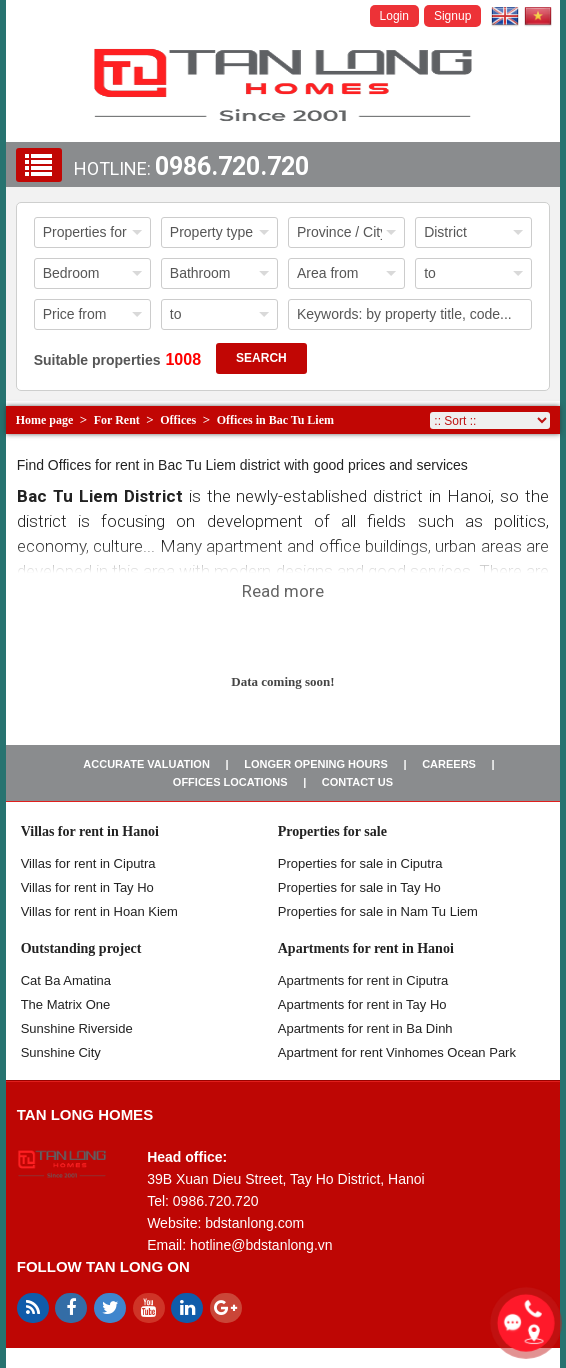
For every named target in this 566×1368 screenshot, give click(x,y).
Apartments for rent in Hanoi (366, 948)
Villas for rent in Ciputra (88, 863)
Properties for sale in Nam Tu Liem (378, 911)
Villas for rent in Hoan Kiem (99, 911)
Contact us (357, 782)
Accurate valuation (146, 764)
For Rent (117, 420)
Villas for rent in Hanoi (90, 831)
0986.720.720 (232, 166)
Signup (452, 16)
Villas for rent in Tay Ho (87, 887)
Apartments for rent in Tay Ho (362, 1004)
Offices (178, 420)
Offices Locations (230, 782)
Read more (283, 591)
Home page (45, 420)
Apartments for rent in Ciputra (363, 980)
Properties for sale (332, 831)
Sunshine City (61, 1052)
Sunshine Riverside (77, 1028)
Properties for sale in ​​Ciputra (360, 863)
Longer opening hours (316, 764)
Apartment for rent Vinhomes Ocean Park (397, 1052)
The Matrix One (66, 1004)
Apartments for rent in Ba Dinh (365, 1028)
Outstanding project (81, 948)
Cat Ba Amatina (66, 980)
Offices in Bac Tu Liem (275, 420)
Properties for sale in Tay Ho (359, 887)
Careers (449, 764)
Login (394, 16)
